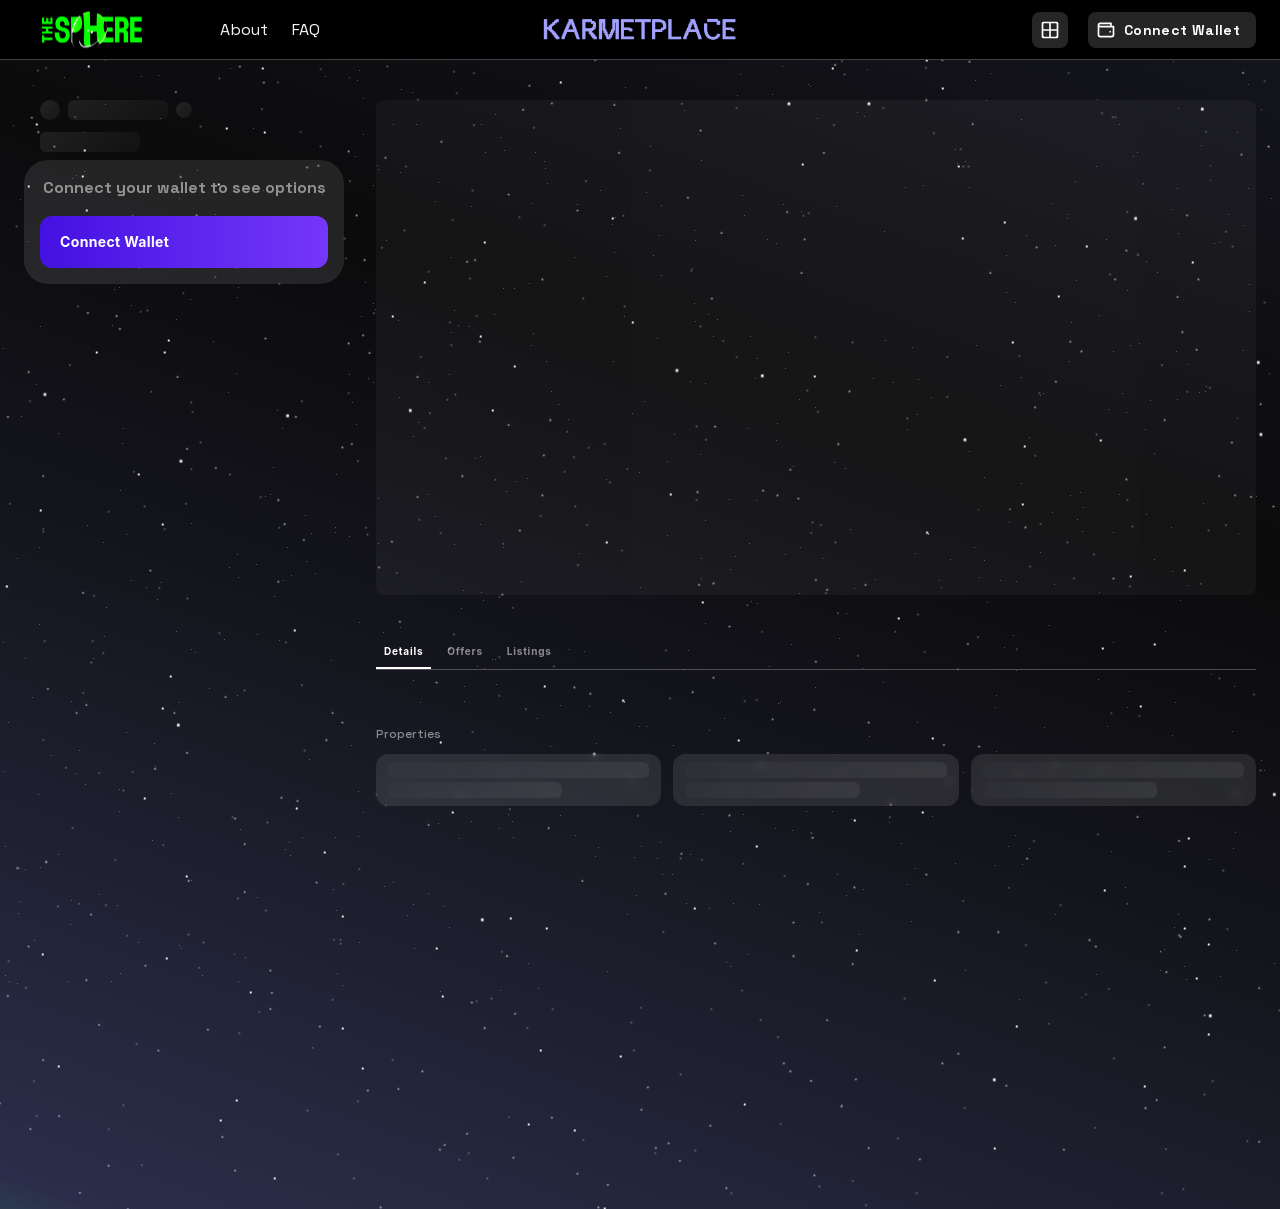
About (244, 29)
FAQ (306, 29)
